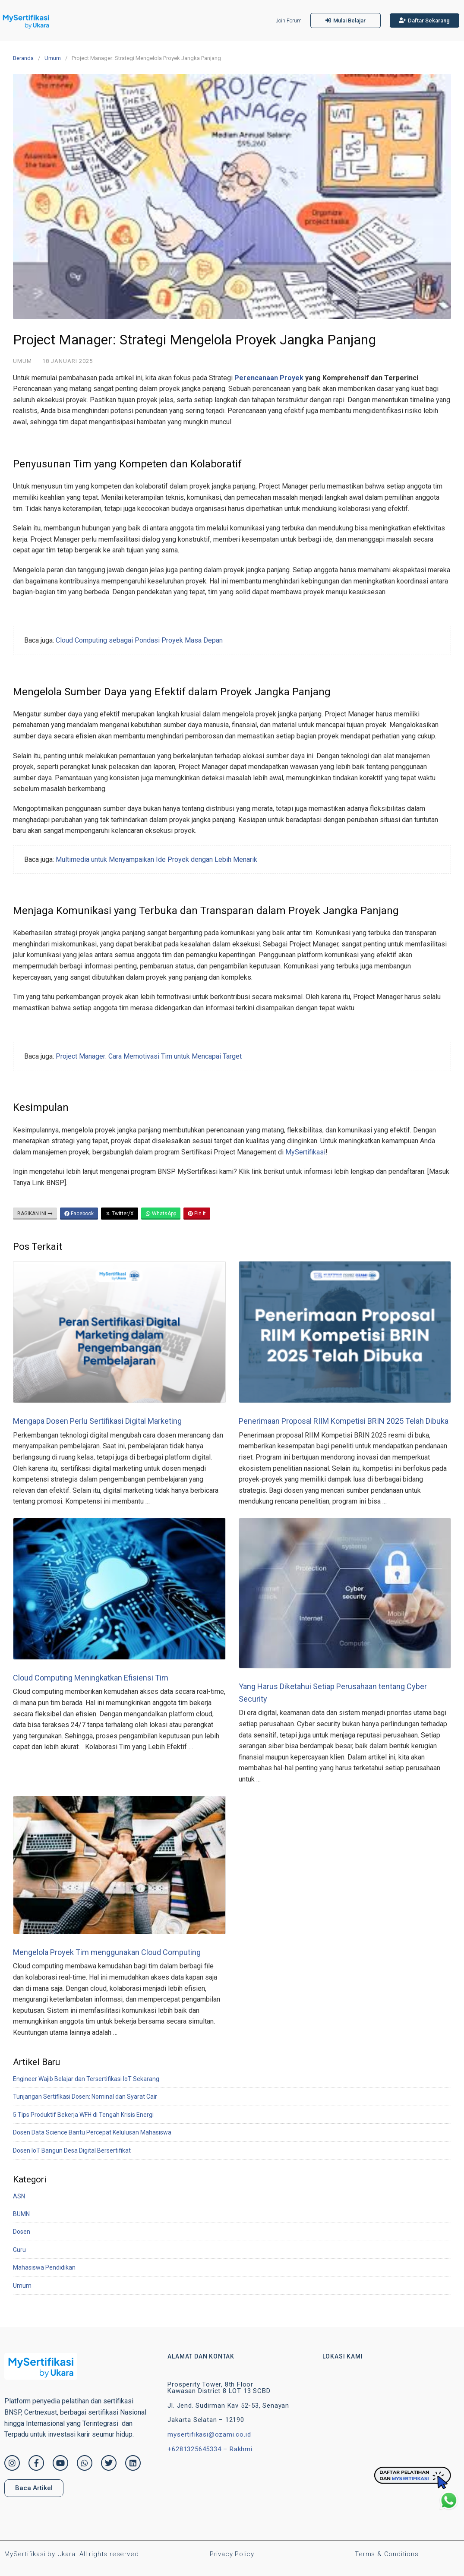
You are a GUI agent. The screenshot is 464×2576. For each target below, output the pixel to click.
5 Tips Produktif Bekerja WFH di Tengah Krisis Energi (83, 2114)
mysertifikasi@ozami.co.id (209, 2434)
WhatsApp (160, 1214)
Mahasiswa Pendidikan (44, 2267)
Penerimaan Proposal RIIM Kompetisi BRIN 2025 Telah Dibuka (343, 1420)
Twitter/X (119, 1214)
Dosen (21, 2231)
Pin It (197, 1214)
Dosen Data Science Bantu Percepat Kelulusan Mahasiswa (92, 2132)
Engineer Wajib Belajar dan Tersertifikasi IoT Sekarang (86, 2078)
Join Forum (289, 21)
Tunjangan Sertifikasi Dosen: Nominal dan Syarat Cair (85, 2096)
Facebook (79, 1214)
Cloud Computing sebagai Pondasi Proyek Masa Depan (139, 640)
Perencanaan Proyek (268, 378)
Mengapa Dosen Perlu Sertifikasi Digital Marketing (97, 1420)
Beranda (23, 58)
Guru (19, 2249)
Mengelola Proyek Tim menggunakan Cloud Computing (107, 1952)
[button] (345, 20)
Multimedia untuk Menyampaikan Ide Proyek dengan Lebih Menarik (156, 859)
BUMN (21, 2213)
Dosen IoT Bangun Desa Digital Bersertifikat (72, 2150)
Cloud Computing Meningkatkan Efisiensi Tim (90, 1677)
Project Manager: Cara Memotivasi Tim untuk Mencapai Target (149, 1056)
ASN (19, 2196)
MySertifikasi (305, 1152)
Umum (52, 58)
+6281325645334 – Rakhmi (209, 2449)
